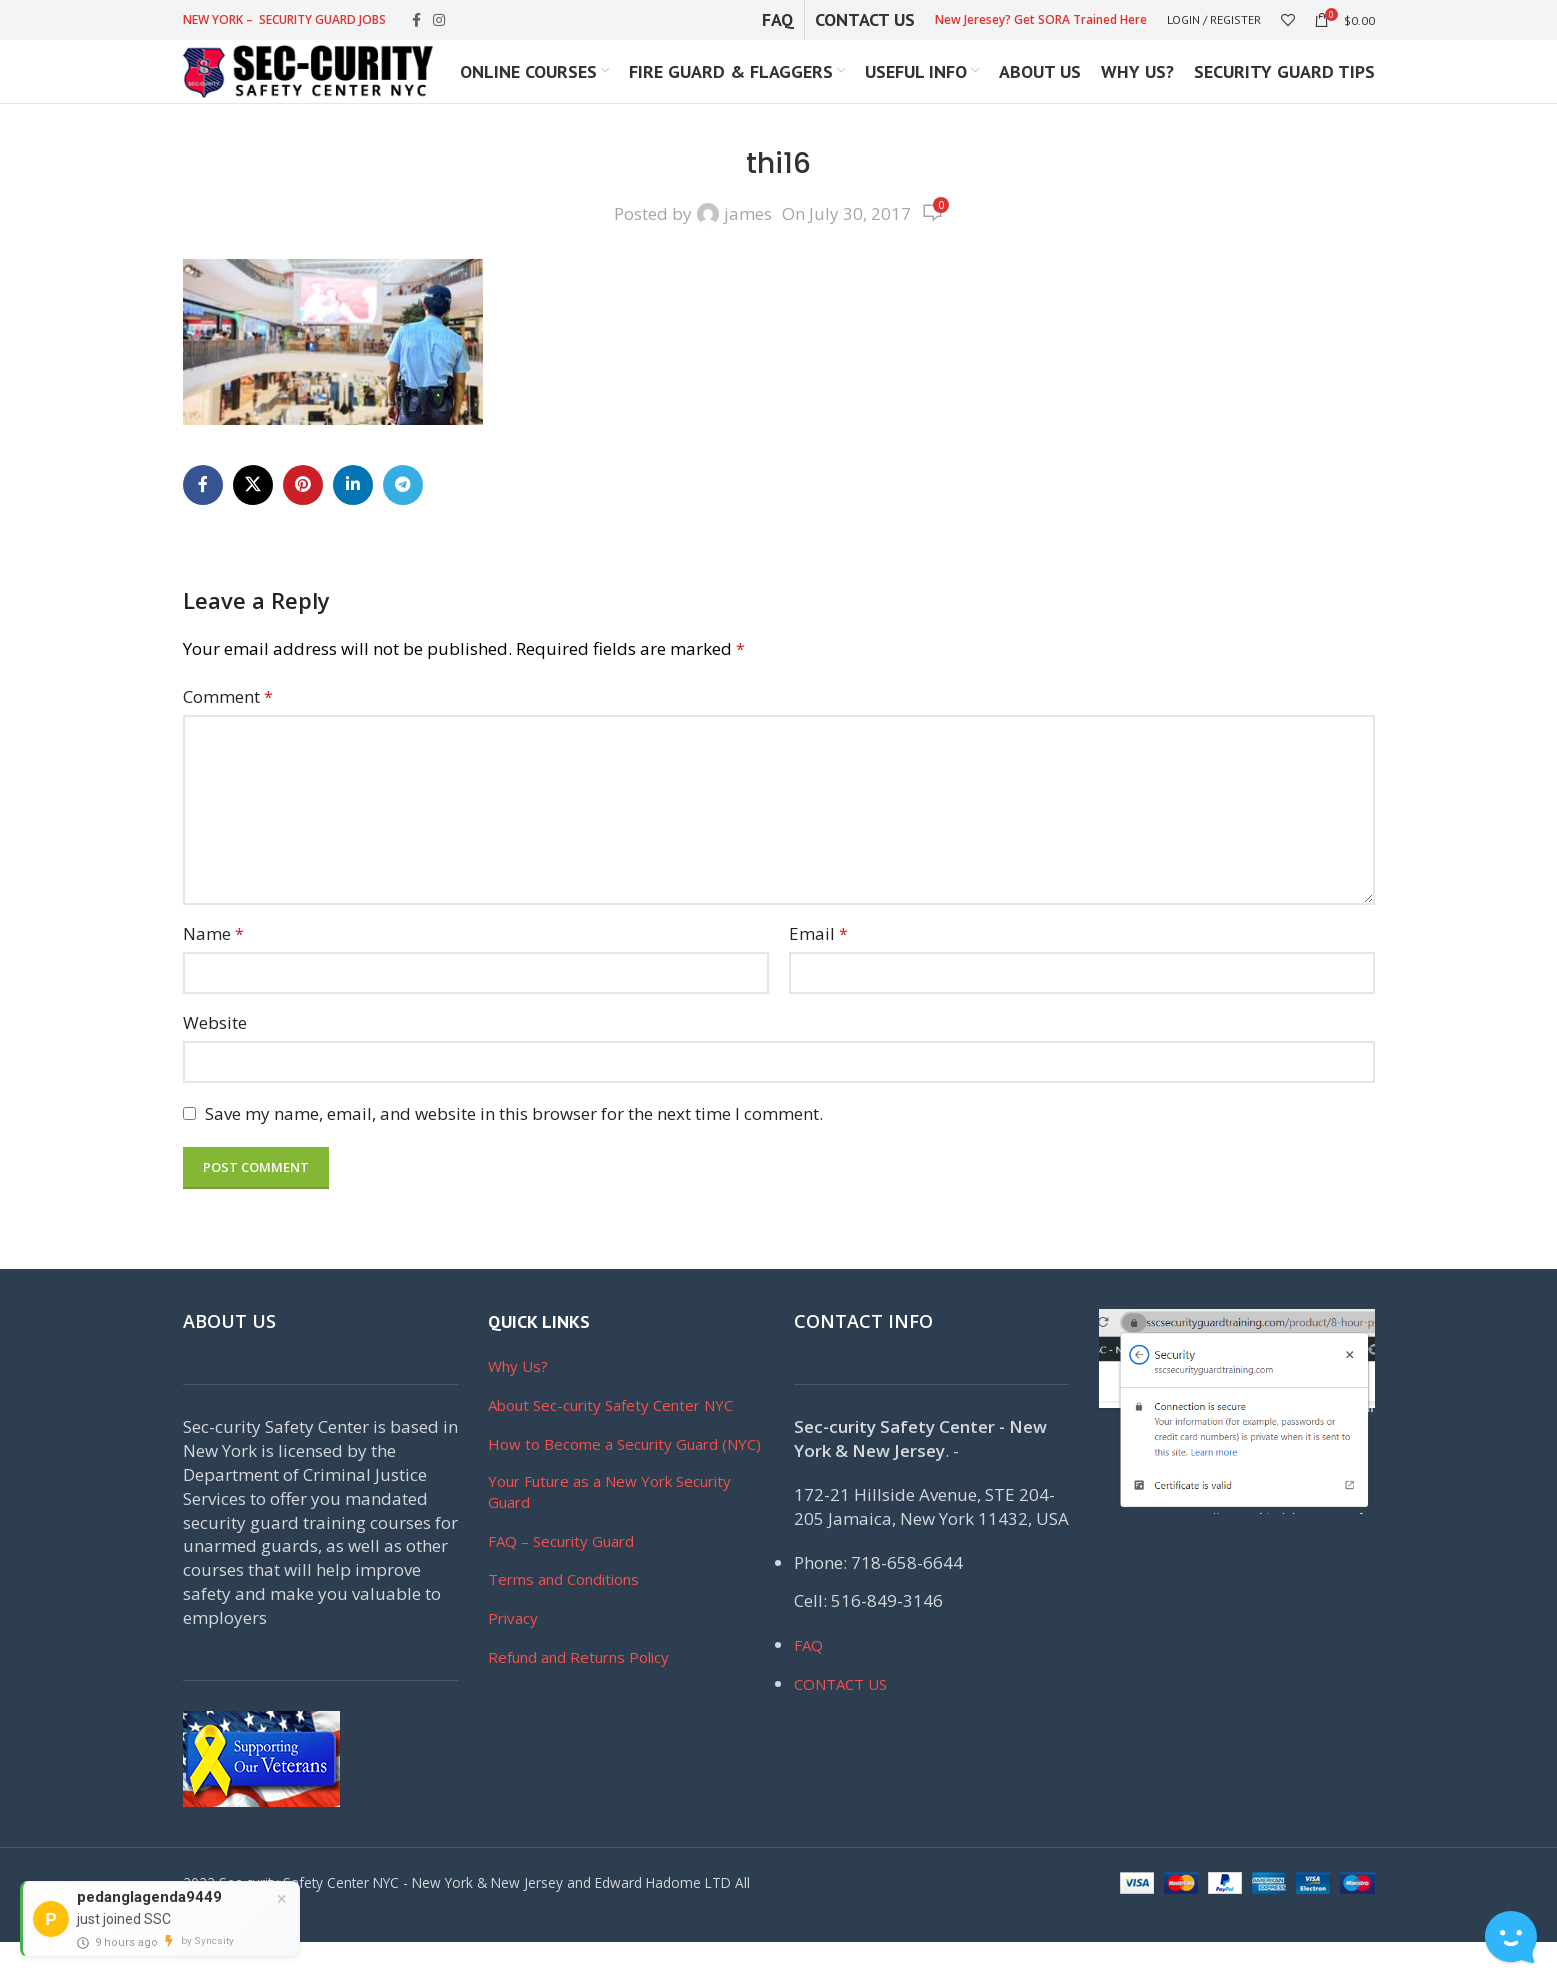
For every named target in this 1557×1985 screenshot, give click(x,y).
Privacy (513, 1661)
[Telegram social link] (403, 527)
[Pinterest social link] (303, 527)
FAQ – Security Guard (561, 1583)
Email (818, 975)
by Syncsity (207, 1940)
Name (213, 975)
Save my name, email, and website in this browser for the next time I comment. (514, 1156)
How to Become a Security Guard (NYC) (624, 1487)
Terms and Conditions (563, 1622)
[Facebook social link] (416, 21)
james (748, 256)
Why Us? (518, 1409)
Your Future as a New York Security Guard (609, 1533)
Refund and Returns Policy (578, 1700)
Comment (228, 738)
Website (215, 1065)
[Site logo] (308, 92)
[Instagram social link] (439, 21)
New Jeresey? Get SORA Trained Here (1041, 20)
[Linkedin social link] (353, 527)
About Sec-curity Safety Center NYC (610, 1448)
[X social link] (253, 527)
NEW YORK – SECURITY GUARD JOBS (284, 20)
